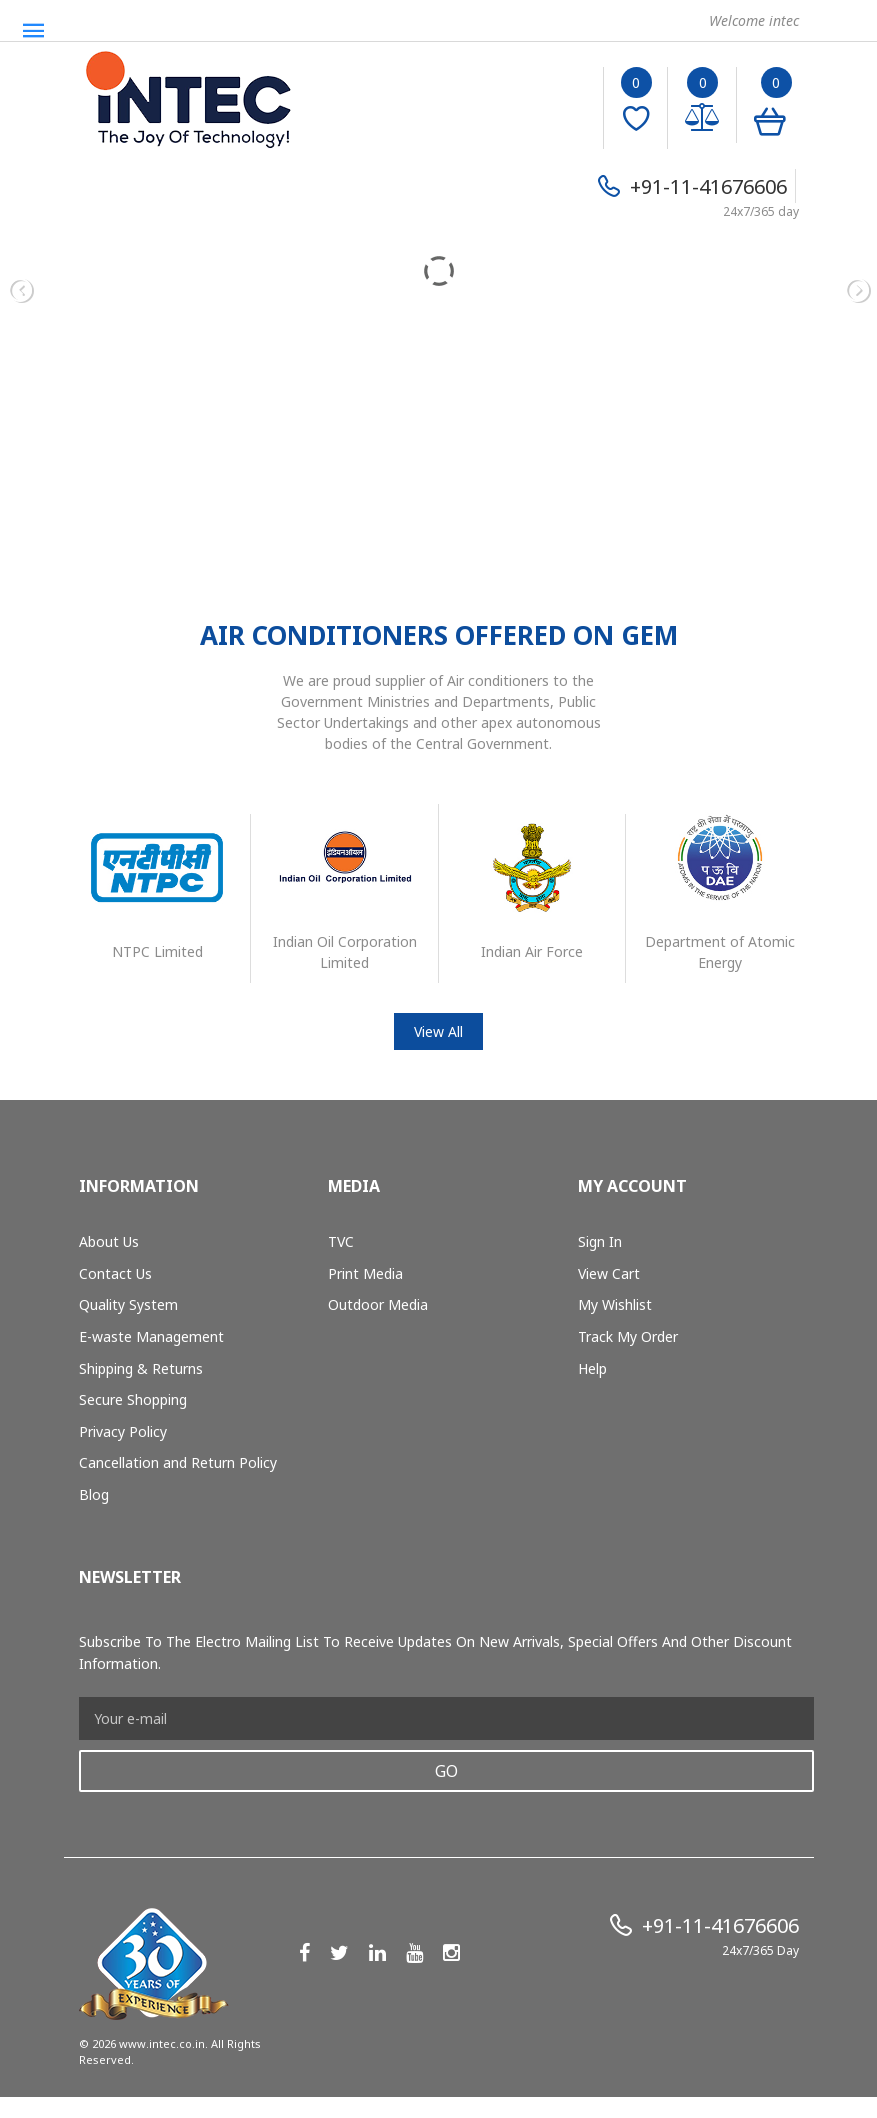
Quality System (128, 1304)
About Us (109, 1241)
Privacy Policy (123, 1431)
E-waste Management (151, 1336)
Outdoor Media (378, 1304)
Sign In (600, 1241)
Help (592, 1368)
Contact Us (115, 1273)
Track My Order (628, 1336)
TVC (341, 1241)
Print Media (365, 1273)
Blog (94, 1494)
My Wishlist (615, 1304)
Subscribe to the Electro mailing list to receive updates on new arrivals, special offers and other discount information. (435, 1652)
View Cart (609, 1273)
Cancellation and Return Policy (178, 1462)
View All (438, 1031)
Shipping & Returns (141, 1368)
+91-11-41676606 (708, 186)
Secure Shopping (133, 1399)
